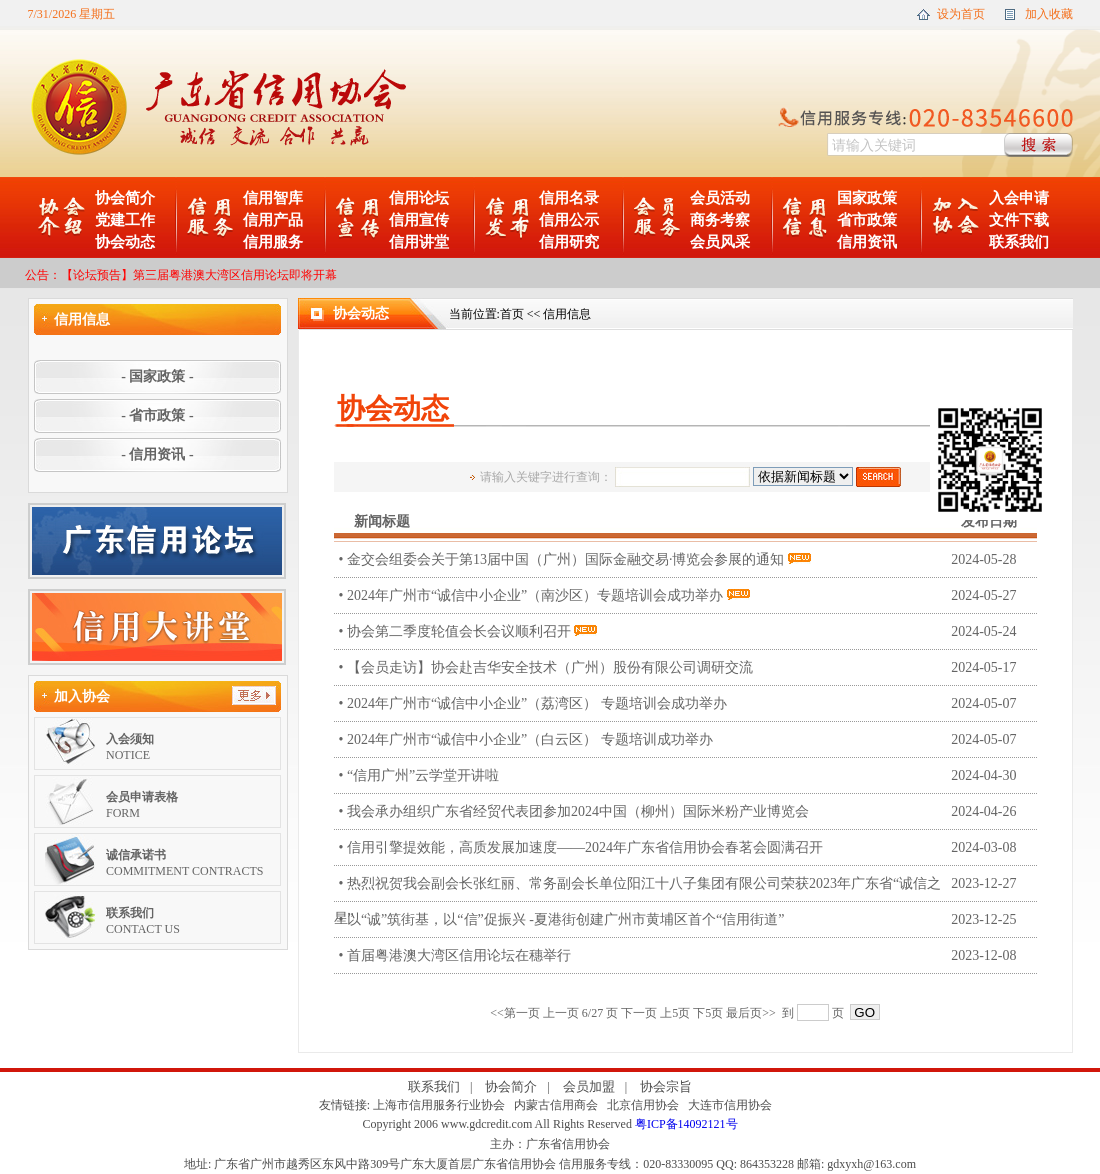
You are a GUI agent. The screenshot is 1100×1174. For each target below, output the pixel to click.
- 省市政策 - (157, 415)
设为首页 (961, 14)
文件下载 (1019, 220)
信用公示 (569, 220)
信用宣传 (419, 220)
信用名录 (569, 198)
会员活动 (720, 198)
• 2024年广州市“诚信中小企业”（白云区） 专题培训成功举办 (688, 739)
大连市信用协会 (730, 1105)
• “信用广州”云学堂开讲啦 (688, 775)
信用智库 (273, 198)
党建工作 (125, 220)
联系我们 (1019, 242)
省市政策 (867, 220)
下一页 (639, 1013)
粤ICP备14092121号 (686, 1124)
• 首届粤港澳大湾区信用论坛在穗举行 (688, 955)
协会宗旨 (666, 1086)
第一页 (522, 1013)
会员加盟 (589, 1086)
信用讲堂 (419, 242)
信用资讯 (867, 242)
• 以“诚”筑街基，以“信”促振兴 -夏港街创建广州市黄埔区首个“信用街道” (688, 919)
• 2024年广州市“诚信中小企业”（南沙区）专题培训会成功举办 (688, 595)
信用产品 (273, 220)
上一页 (561, 1013)
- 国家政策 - (157, 376)
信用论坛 (419, 198)
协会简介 (125, 198)
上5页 (675, 1013)
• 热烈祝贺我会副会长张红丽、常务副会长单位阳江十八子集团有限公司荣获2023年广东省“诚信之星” (685, 884)
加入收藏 (1049, 14)
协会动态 (125, 242)
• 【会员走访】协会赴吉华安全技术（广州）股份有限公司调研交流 (688, 667)
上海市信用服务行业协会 (439, 1105)
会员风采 (720, 242)
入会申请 (1019, 198)
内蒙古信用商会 (556, 1105)
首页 (512, 314)
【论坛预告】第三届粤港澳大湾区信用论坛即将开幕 (199, 275)
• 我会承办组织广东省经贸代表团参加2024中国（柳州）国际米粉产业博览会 (688, 811)
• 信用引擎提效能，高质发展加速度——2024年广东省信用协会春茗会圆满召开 (688, 847)
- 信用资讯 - (157, 454)
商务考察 (720, 220)
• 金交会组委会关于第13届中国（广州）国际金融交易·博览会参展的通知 (688, 559)
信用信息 (567, 314)
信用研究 (569, 242)
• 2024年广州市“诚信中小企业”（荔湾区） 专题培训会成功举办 (688, 703)
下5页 (708, 1013)
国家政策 (867, 198)
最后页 (744, 1013)
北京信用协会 (643, 1105)
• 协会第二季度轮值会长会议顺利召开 (688, 631)
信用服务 (273, 242)
